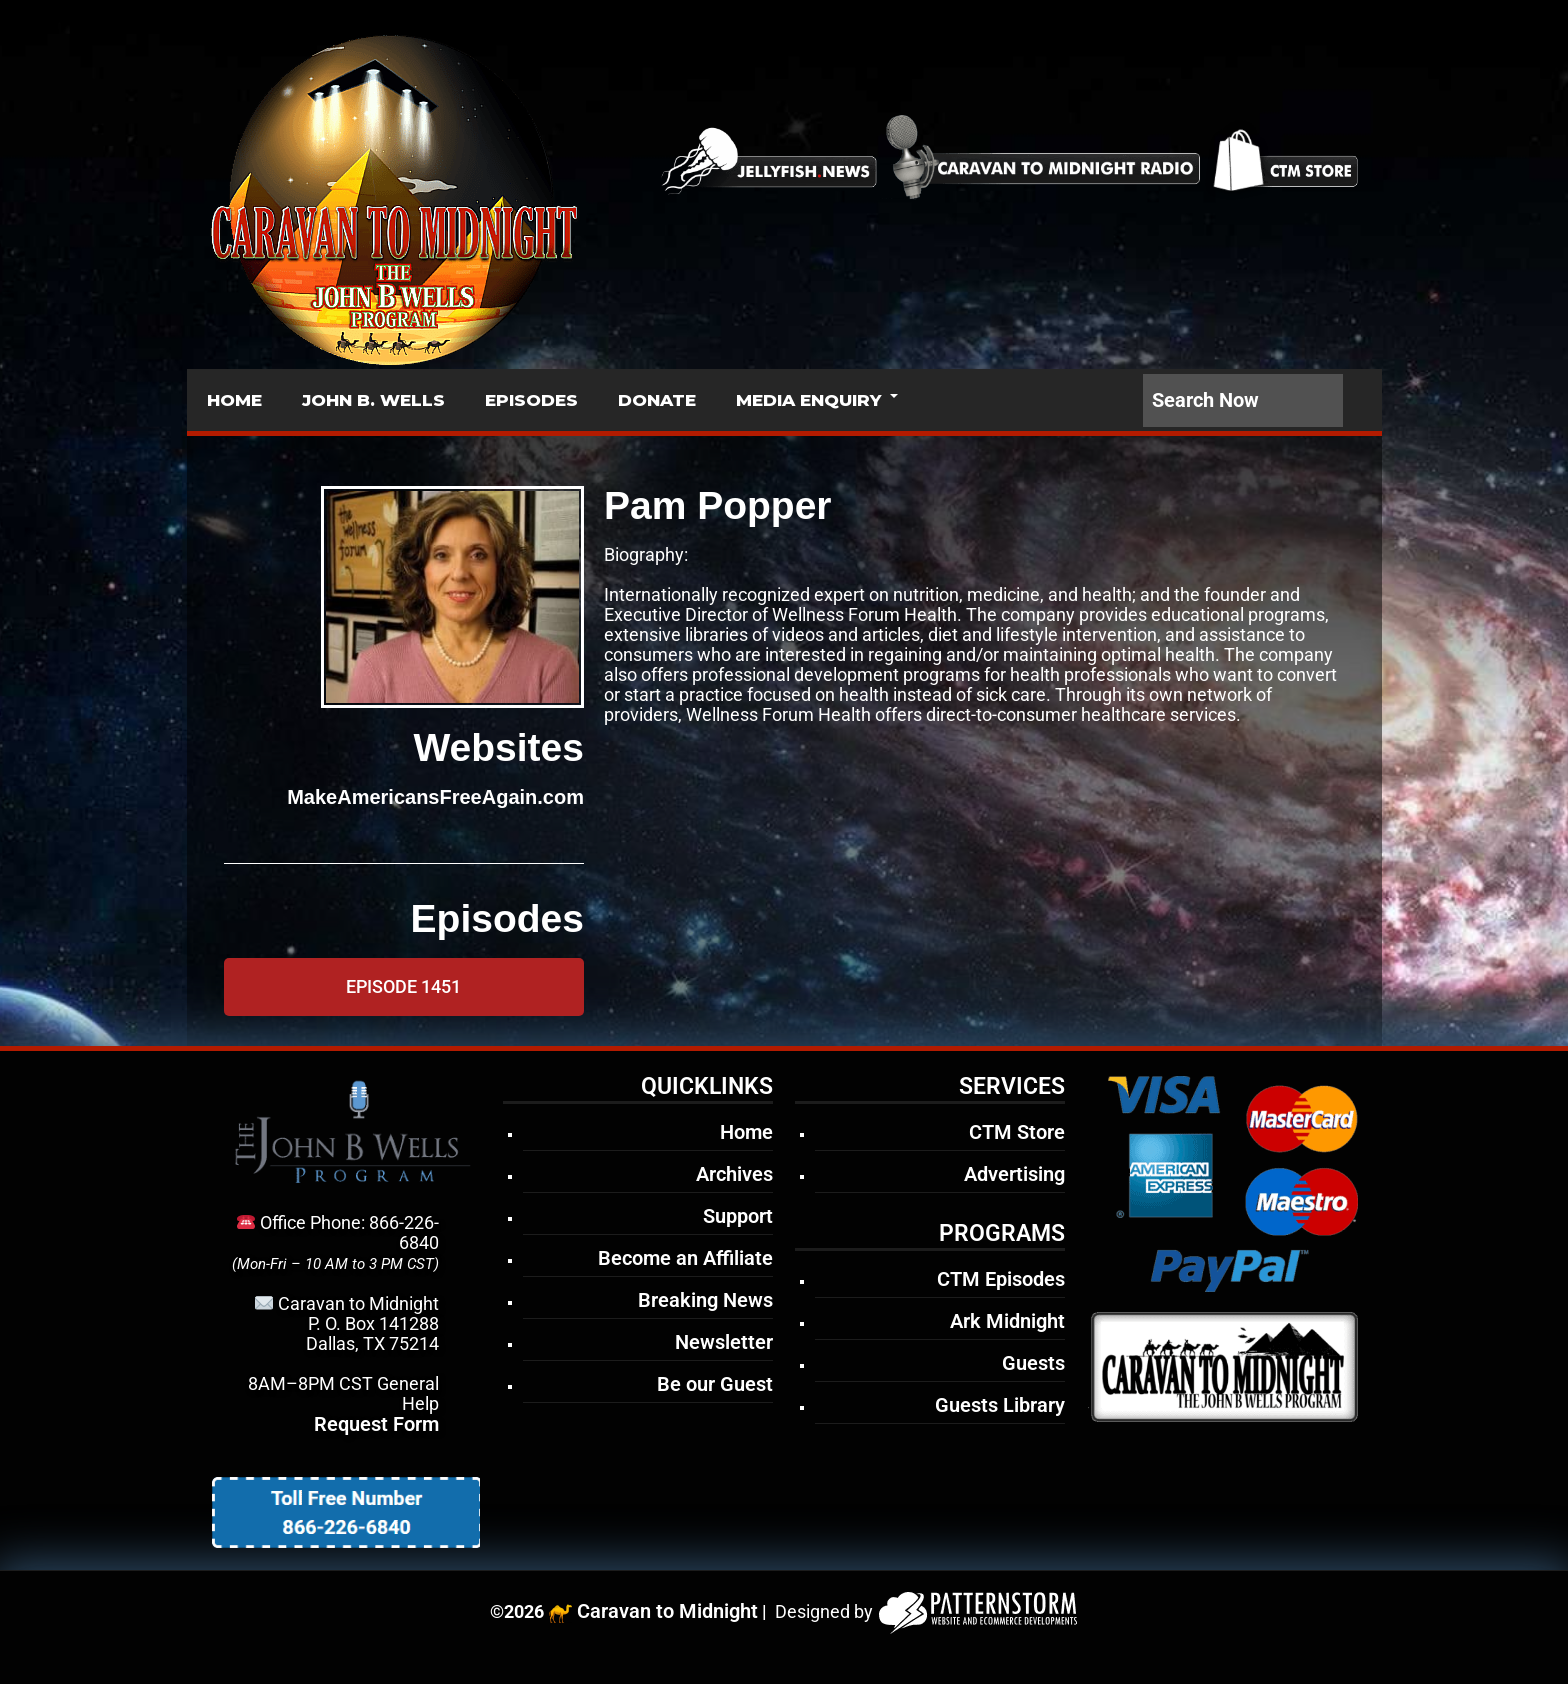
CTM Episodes (1001, 1279)
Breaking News (705, 1300)
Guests (1033, 1363)
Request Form (376, 1424)
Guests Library (1000, 1405)
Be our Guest (715, 1384)
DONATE (657, 400)
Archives (734, 1174)
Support (738, 1216)
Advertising (1014, 1174)
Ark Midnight (1007, 1321)
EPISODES (531, 400)
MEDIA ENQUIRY (808, 400)
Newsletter (724, 1342)
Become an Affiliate (685, 1258)
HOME (234, 400)
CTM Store (1017, 1132)
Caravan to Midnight (667, 1611)
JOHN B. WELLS (373, 400)
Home (746, 1132)
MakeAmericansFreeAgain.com (435, 797)
